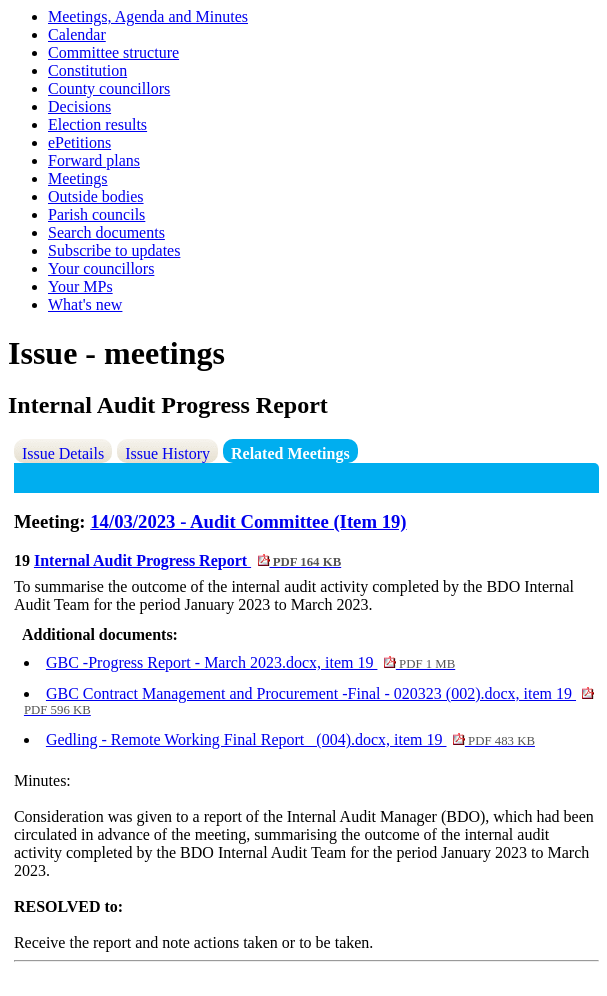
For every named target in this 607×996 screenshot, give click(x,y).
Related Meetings (290, 453)
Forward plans (94, 160)
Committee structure (113, 52)
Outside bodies (96, 196)
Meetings (78, 178)
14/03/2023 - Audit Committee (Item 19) (248, 521)
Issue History (167, 453)
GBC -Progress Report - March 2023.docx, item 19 (250, 662)
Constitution (87, 70)
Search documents (106, 232)
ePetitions (79, 142)
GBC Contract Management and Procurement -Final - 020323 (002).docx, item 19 (309, 701)
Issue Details (63, 453)
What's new (85, 304)
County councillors (109, 88)
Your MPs (80, 286)
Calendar (77, 34)
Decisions (79, 106)
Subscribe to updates (114, 250)
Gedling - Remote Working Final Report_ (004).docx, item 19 (290, 739)
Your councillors (101, 268)
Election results (97, 124)
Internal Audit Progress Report (187, 560)
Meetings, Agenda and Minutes (148, 16)
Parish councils (96, 214)
